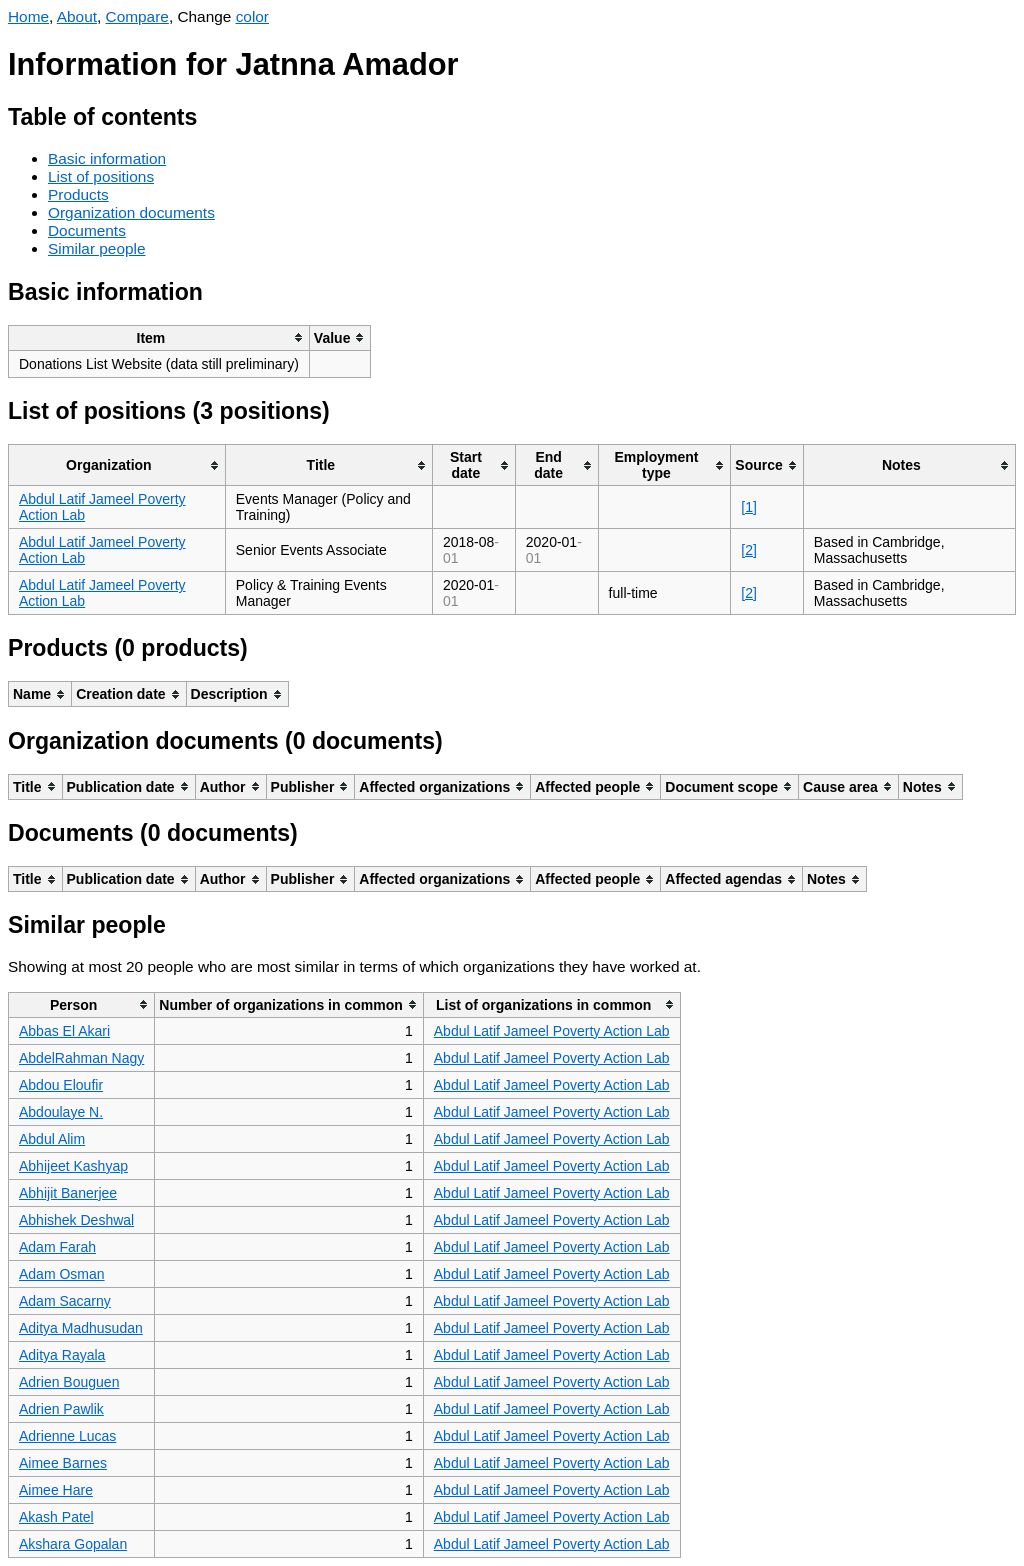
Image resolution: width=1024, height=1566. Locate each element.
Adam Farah (57, 1247)
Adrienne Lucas (67, 1436)
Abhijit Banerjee (68, 1193)
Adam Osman (62, 1274)
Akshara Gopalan (73, 1544)
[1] (749, 507)
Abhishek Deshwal (76, 1220)
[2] (749, 550)
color (252, 16)
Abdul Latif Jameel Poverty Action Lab (552, 1031)
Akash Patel (56, 1517)
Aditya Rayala (62, 1355)
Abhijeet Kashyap (73, 1166)
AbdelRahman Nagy (81, 1058)
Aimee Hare (56, 1490)
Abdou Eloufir (61, 1085)
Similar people (97, 248)
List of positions (101, 176)
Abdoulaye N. (61, 1112)
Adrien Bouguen (69, 1382)
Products (78, 194)
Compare (137, 16)
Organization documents (131, 212)
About (77, 16)
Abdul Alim (52, 1139)
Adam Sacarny (65, 1301)
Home (28, 16)
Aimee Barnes (63, 1463)
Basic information (107, 158)
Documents (87, 230)
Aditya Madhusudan (81, 1328)
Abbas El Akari (64, 1031)
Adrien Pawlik (61, 1409)
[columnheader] (159, 337)
